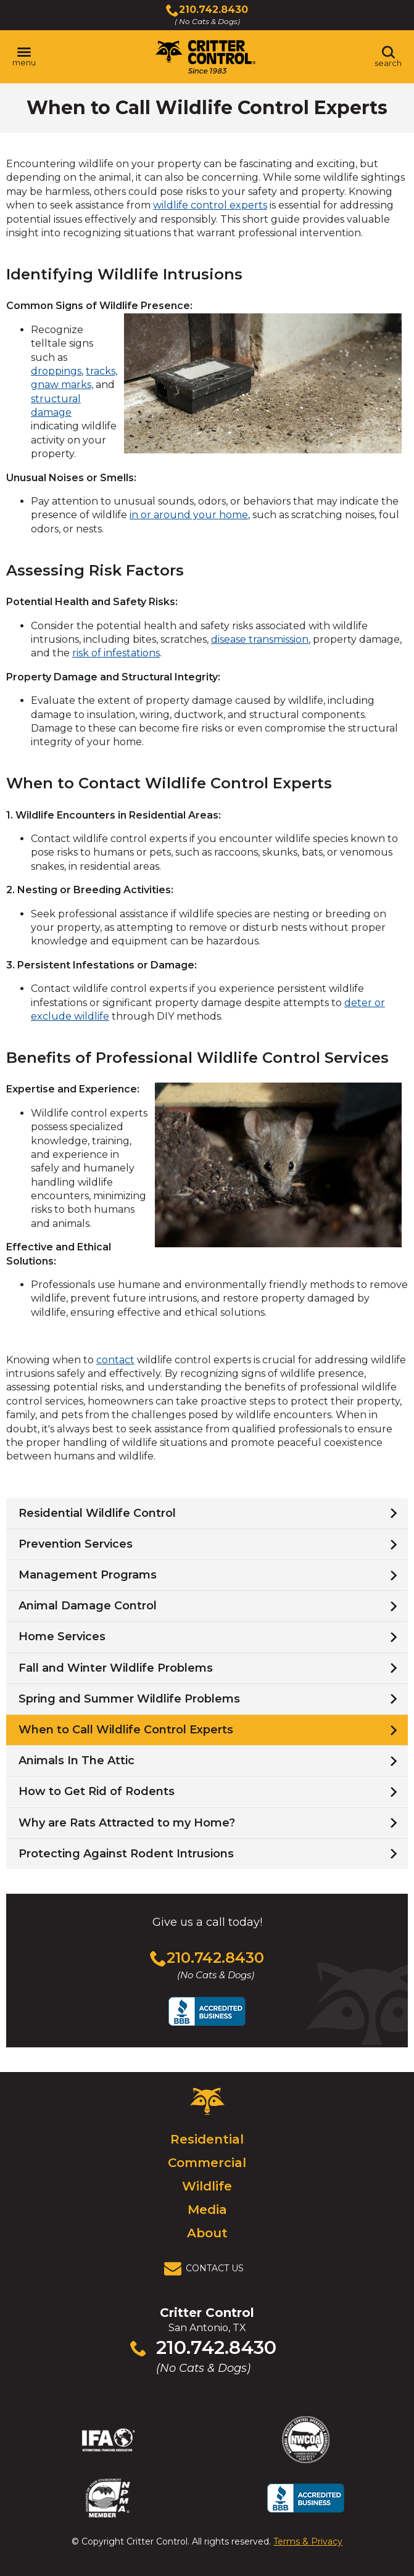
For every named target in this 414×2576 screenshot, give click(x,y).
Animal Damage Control (88, 1605)
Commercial (207, 2162)
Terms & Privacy (307, 2541)
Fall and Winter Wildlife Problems (116, 1668)
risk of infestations (116, 653)
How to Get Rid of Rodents (97, 1791)
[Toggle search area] (388, 57)
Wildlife (207, 2186)
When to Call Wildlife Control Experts (126, 1729)
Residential (207, 2139)
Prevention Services (76, 1544)
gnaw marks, (62, 384)
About (207, 2233)
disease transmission (259, 639)
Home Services (62, 1636)
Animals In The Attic (77, 1760)
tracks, (101, 371)
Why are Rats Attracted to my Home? (127, 1823)
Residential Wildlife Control (97, 1513)
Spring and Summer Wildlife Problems (129, 1699)
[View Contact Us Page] (207, 2268)
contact (115, 1360)
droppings (56, 371)
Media (207, 2209)
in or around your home (189, 515)
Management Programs (88, 1575)
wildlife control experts (210, 205)
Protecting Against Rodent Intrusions (126, 1853)
